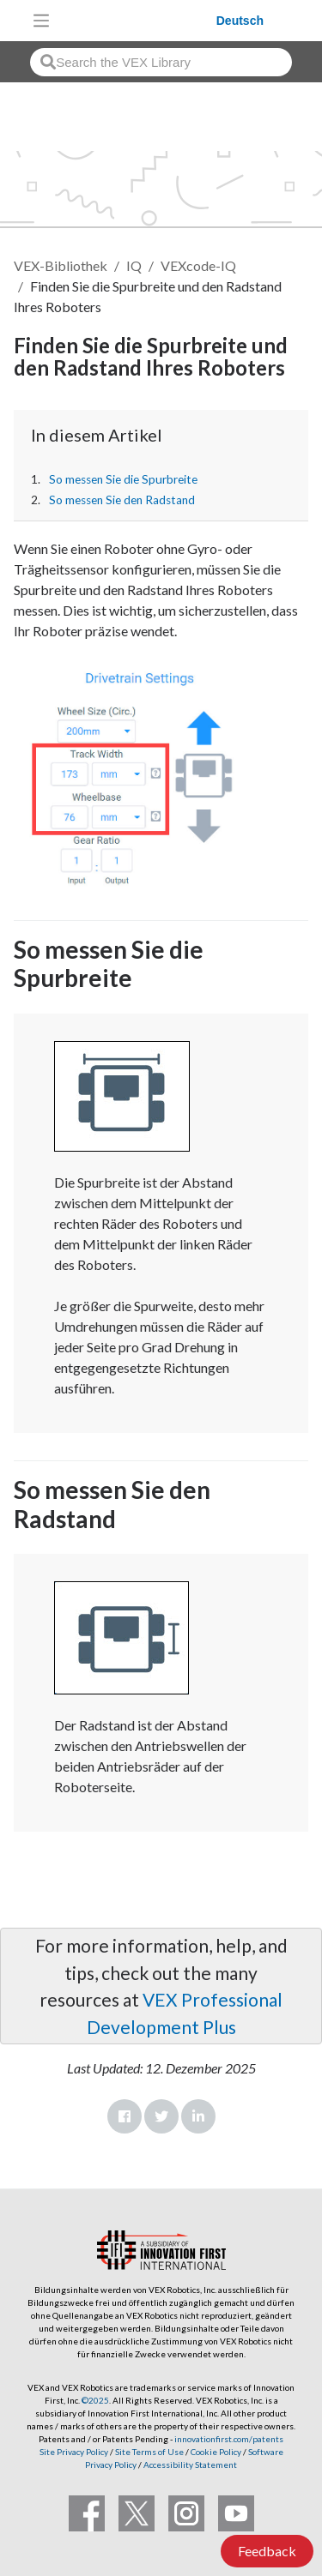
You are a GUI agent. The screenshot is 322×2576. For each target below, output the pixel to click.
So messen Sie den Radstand (122, 500)
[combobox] (161, 62)
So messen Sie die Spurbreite (123, 479)
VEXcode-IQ (198, 265)
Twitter (161, 2116)
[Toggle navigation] (41, 20)
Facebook (124, 2116)
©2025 (95, 2400)
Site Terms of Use (148, 2452)
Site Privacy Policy (73, 2452)
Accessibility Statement (190, 2464)
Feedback (267, 2551)
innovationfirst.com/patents (228, 2439)
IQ (134, 265)
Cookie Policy (216, 2452)
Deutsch (240, 20)
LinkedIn (198, 2116)
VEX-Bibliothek (60, 265)
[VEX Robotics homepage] (137, 20)
